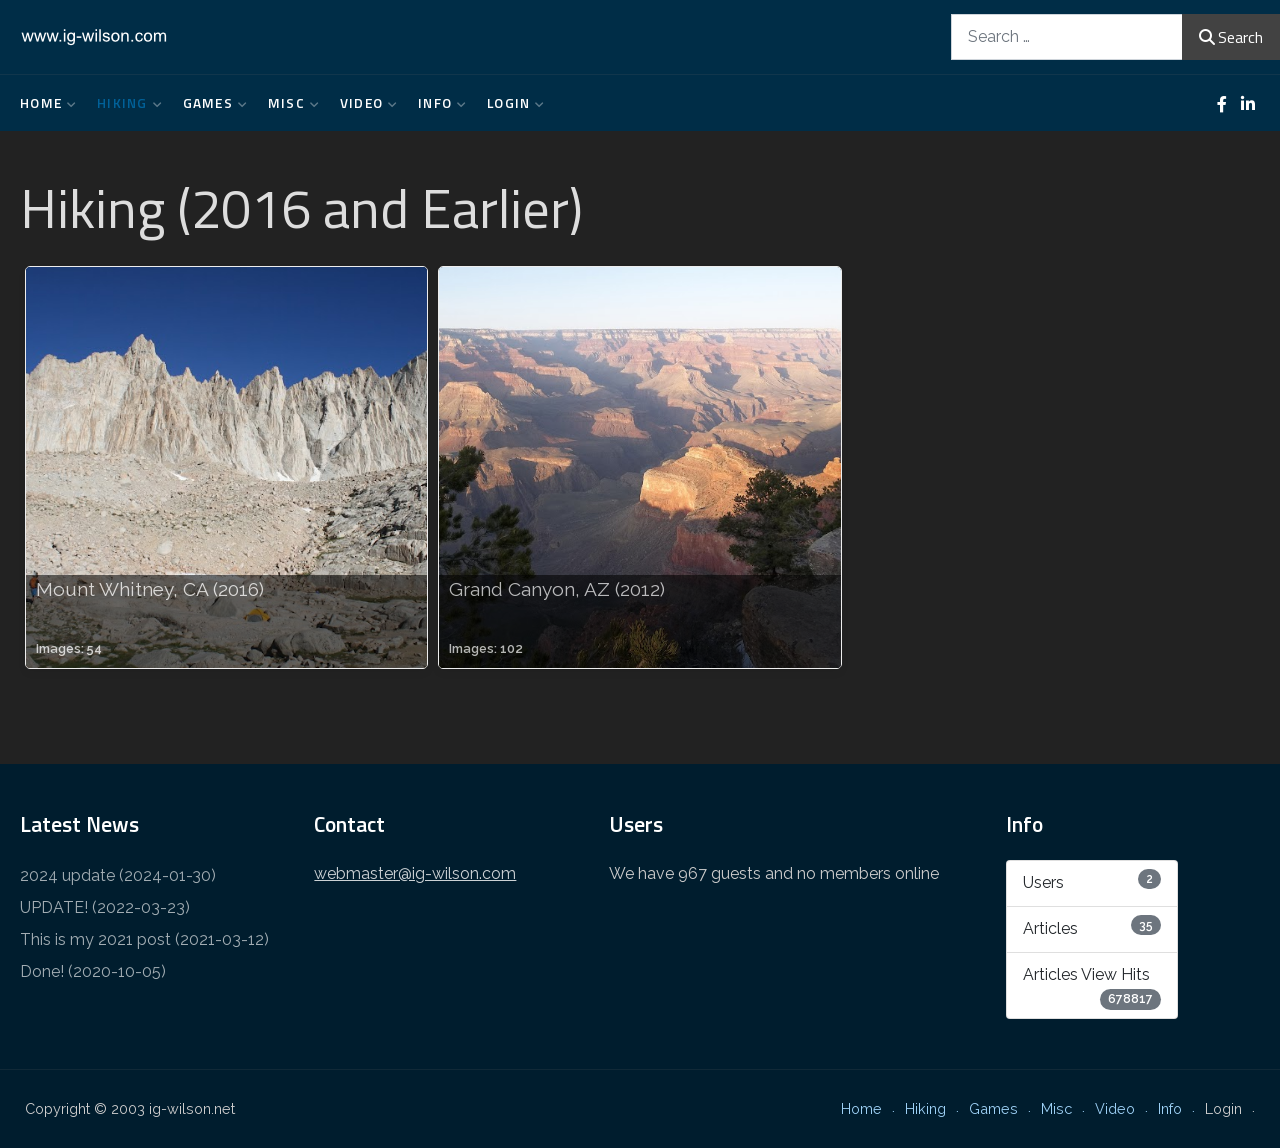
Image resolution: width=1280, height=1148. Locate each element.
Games (210, 103)
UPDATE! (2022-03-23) (105, 907)
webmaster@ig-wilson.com (415, 873)
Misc (289, 103)
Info (437, 103)
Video (364, 103)
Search (1231, 37)
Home (43, 103)
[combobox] (1067, 36)
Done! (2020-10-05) (93, 971)
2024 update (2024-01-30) (118, 875)
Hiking (125, 103)
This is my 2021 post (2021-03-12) (144, 939)
